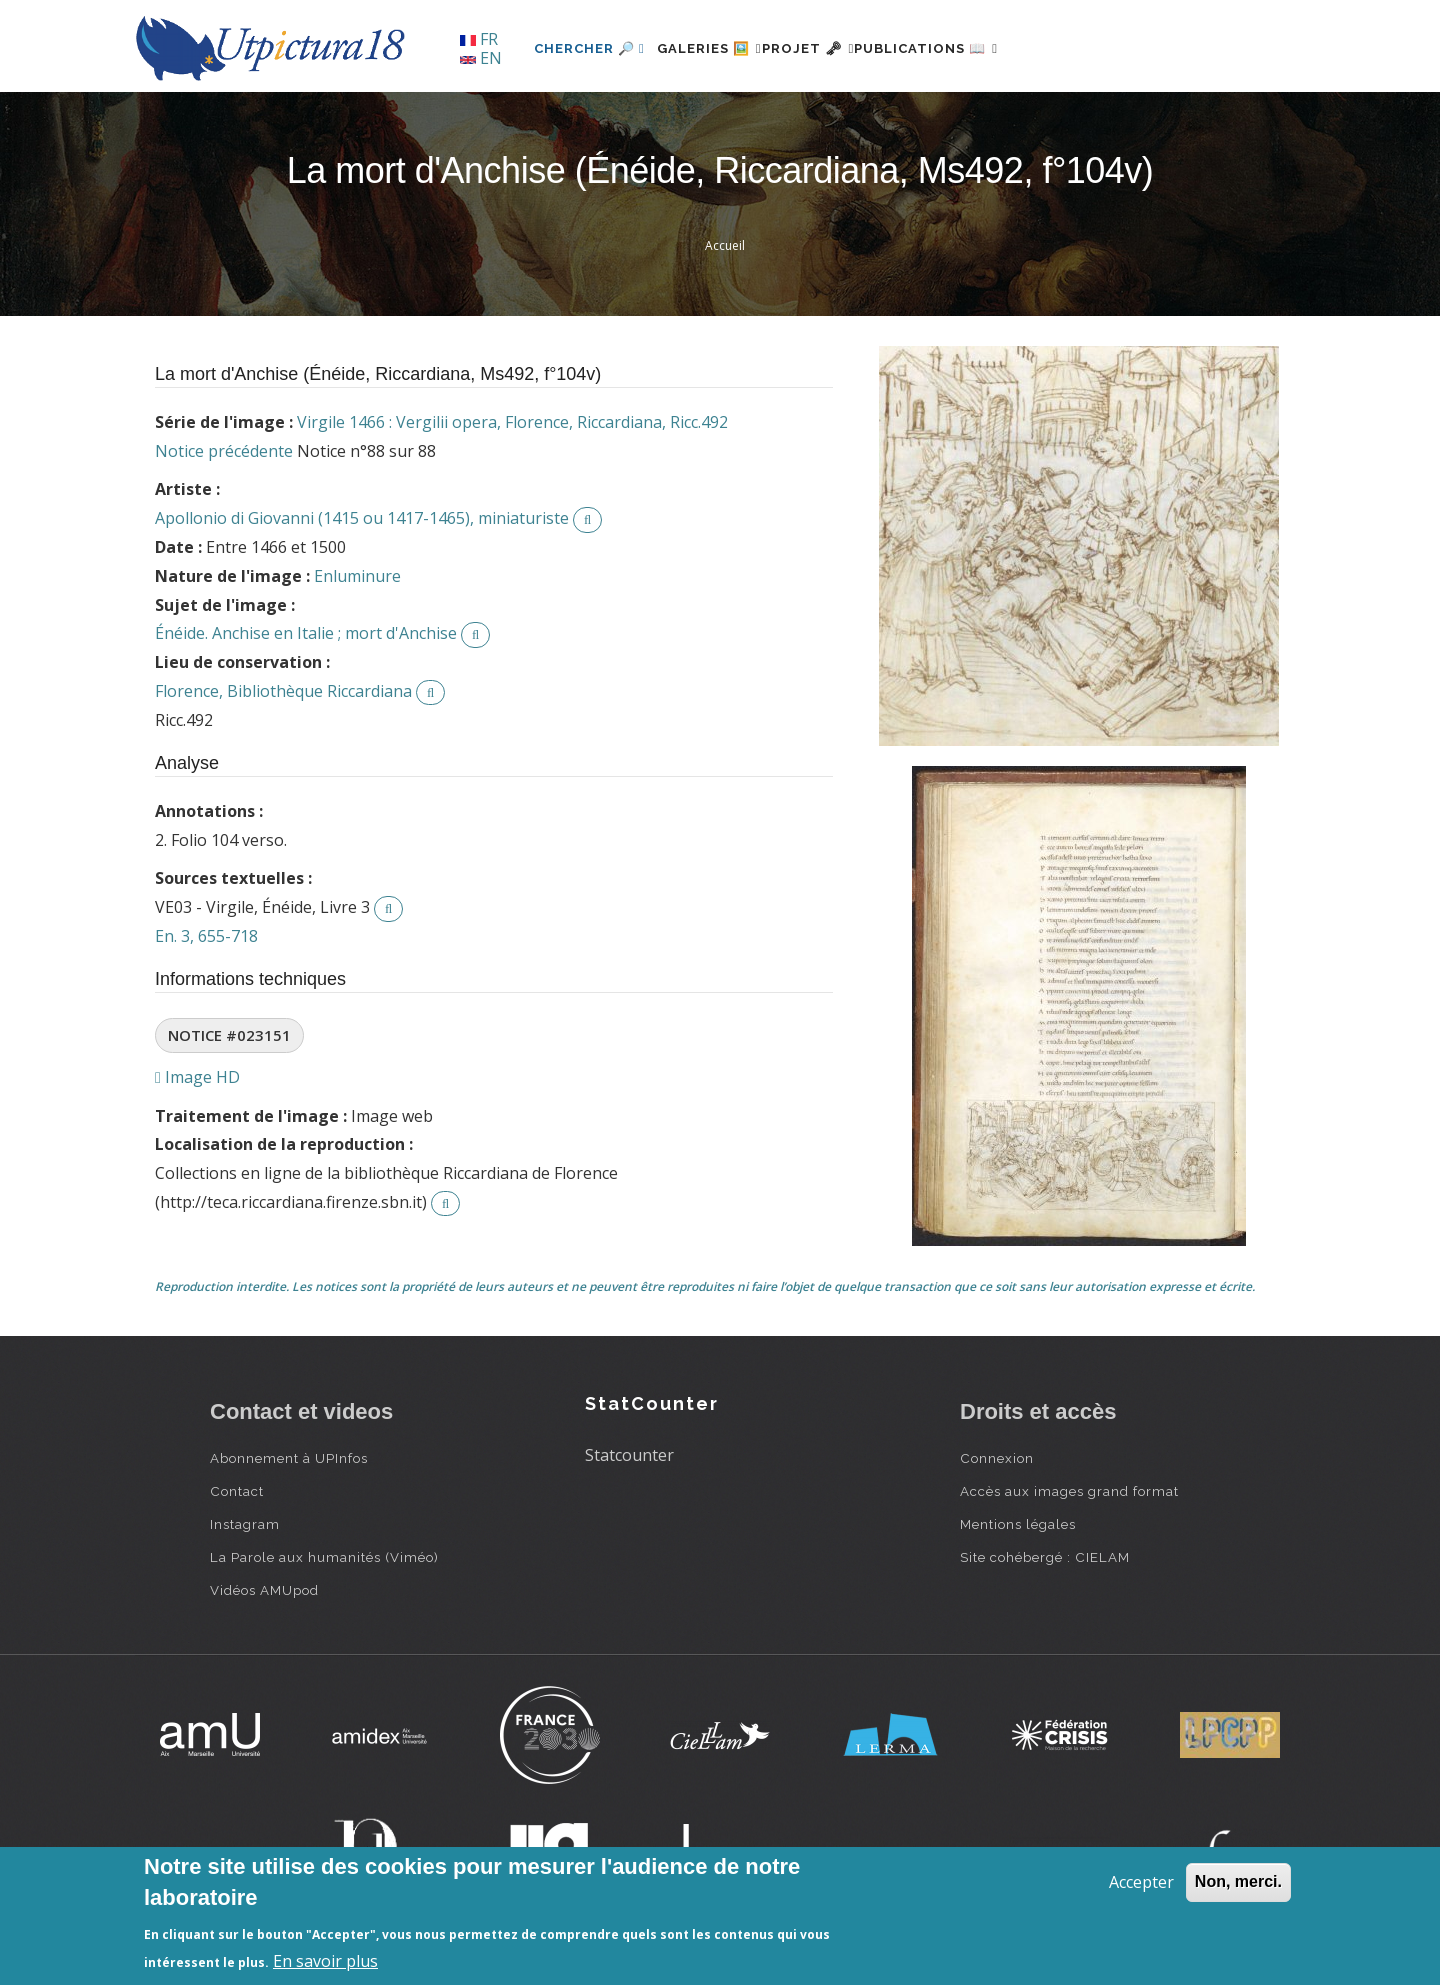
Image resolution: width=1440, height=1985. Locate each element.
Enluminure (357, 576)
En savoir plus (325, 1961)
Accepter (1141, 1882)
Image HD (197, 1077)
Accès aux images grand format (1069, 1491)
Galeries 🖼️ (721, 48)
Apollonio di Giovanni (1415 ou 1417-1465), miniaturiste (362, 518)
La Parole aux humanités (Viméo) (324, 1557)
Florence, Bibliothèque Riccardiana (283, 691)
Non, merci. (1238, 1881)
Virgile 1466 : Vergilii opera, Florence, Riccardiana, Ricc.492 (512, 422)
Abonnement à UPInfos (289, 1458)
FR (479, 39)
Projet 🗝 (844, 48)
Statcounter (629, 1455)
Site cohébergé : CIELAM (1045, 1557)
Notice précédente (224, 451)
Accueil (725, 245)
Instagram (245, 1524)
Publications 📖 (986, 48)
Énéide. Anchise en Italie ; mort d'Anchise (306, 633)
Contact (237, 1491)
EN (481, 58)
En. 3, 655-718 (206, 936)
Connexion (997, 1458)
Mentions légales (1018, 1524)
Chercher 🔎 (589, 48)
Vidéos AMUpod (264, 1590)
